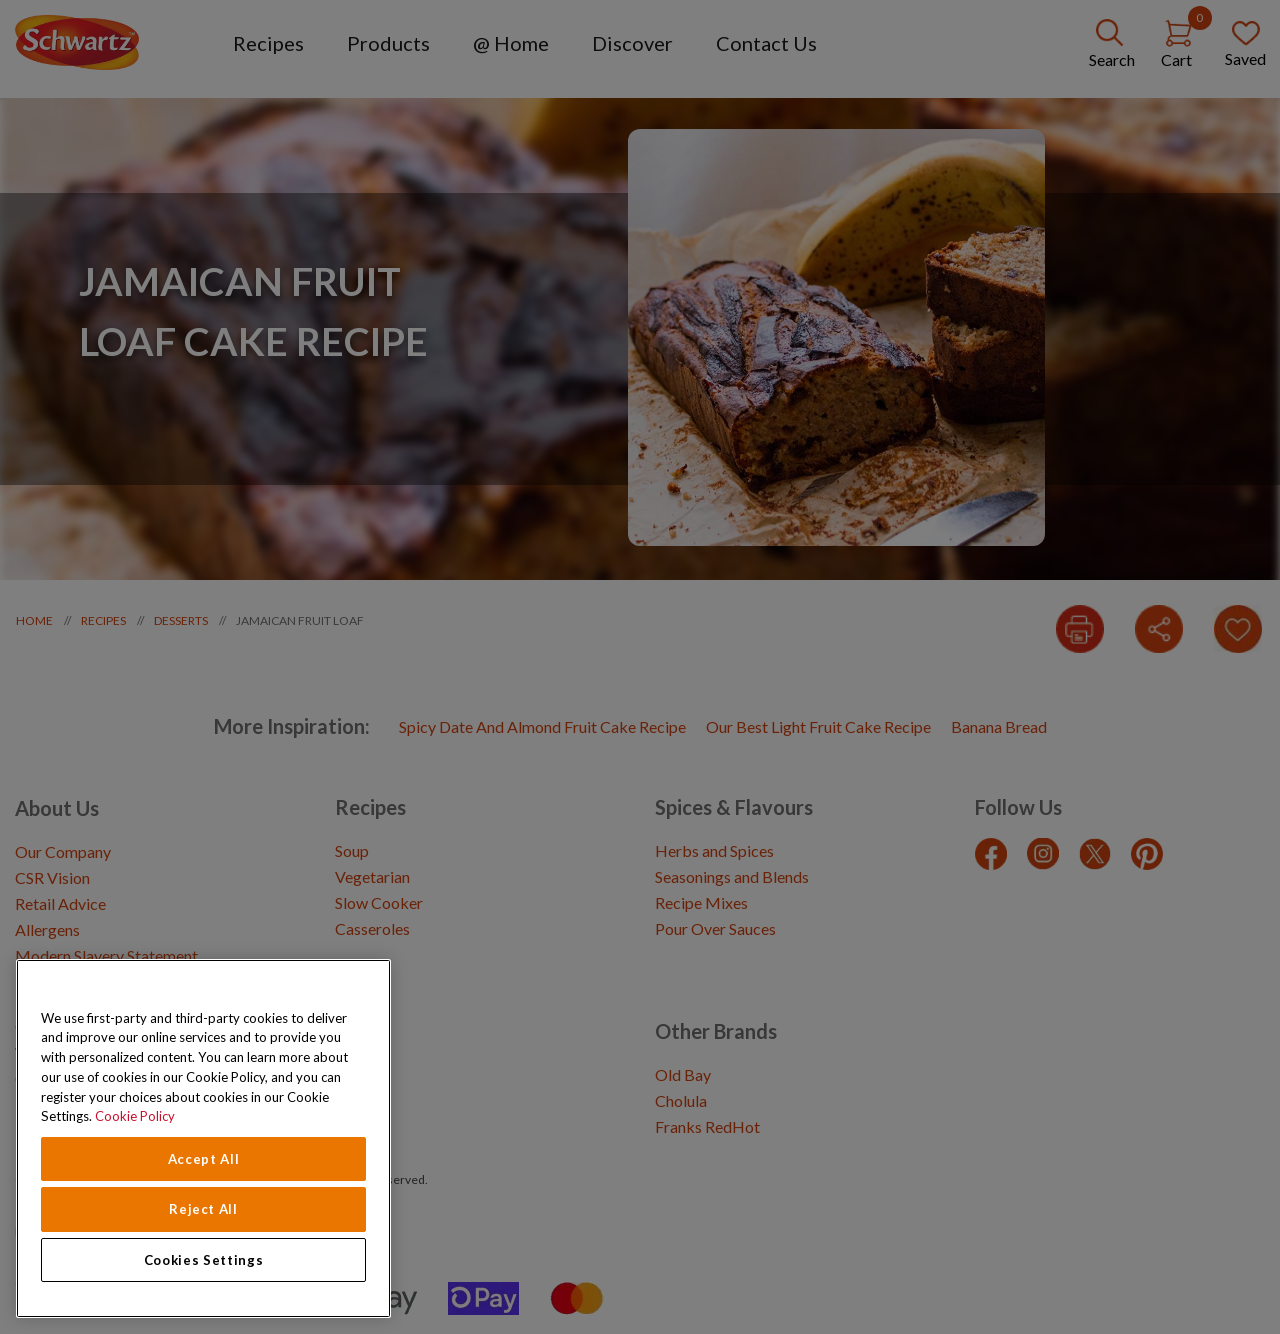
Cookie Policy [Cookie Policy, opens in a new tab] (135, 1116)
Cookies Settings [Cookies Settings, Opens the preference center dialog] (204, 1260)
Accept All (204, 1159)
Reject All (203, 1209)
